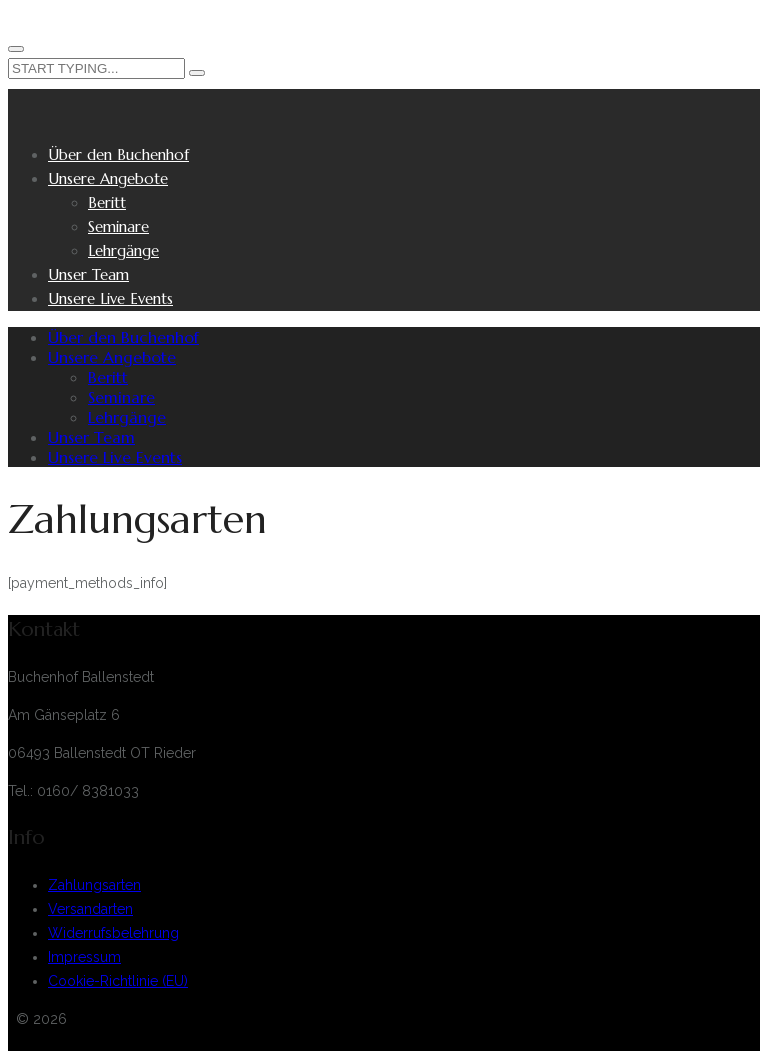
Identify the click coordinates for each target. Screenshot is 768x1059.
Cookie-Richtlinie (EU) (118, 981)
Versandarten (90, 909)
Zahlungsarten (94, 885)
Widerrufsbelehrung (113, 933)
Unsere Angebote (108, 178)
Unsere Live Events (110, 298)
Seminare (118, 226)
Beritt (107, 202)
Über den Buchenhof (118, 154)
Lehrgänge (123, 250)
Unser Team (88, 274)
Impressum (84, 957)
